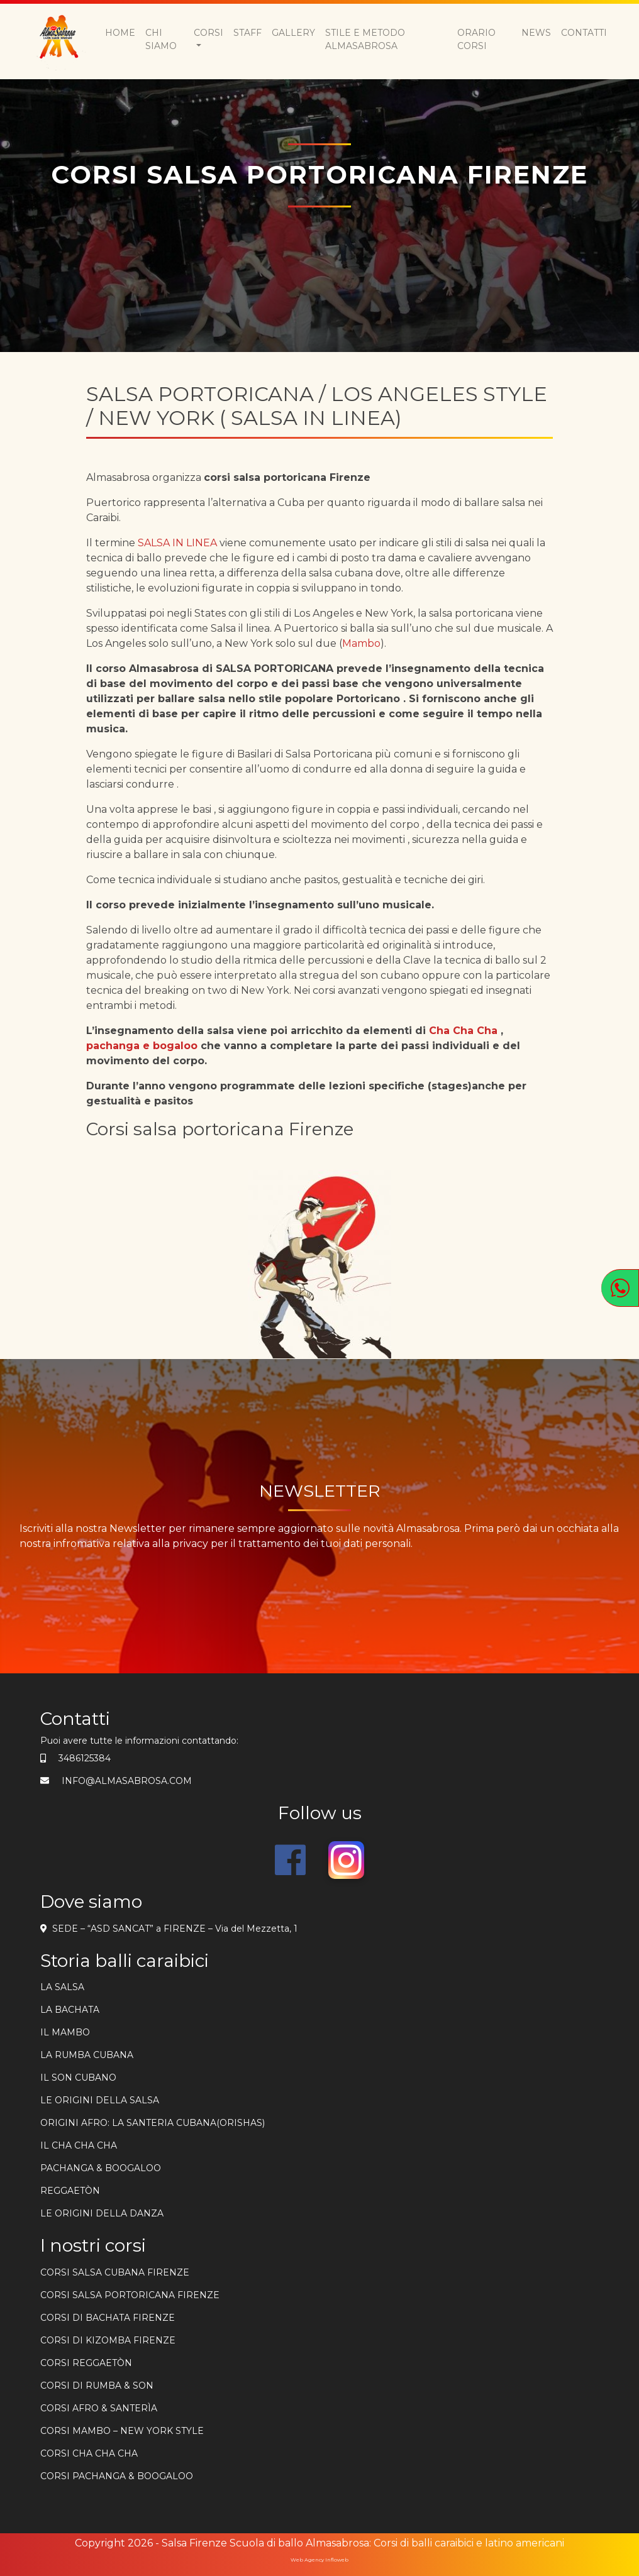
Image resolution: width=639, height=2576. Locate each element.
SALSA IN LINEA (176, 543)
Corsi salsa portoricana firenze (129, 2295)
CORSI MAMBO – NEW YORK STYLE (122, 2430)
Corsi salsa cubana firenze (114, 2272)
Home (120, 32)
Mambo (361, 643)
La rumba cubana (86, 2055)
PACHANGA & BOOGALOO (100, 2168)
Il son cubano (78, 2077)
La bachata (69, 2009)
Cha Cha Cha (463, 1031)
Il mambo (65, 2032)
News (536, 32)
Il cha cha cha (78, 2145)
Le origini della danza (102, 2213)
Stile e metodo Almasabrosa (365, 39)
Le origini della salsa (99, 2100)
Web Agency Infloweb (319, 2560)
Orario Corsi (476, 39)
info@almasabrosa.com (127, 1780)
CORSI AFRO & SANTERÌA (98, 2408)
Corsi (208, 32)
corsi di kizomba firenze (107, 2340)
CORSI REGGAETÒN (86, 2363)
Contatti (584, 32)
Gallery (293, 32)
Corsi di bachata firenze (107, 2317)
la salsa (62, 1987)
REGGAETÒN (70, 2190)
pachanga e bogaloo (141, 1046)
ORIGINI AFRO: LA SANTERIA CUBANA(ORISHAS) (152, 2122)
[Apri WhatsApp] (620, 1288)
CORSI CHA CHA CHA (89, 2453)
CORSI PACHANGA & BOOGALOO (116, 2476)
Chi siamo (161, 39)
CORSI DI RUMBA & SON (96, 2385)
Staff (247, 32)
